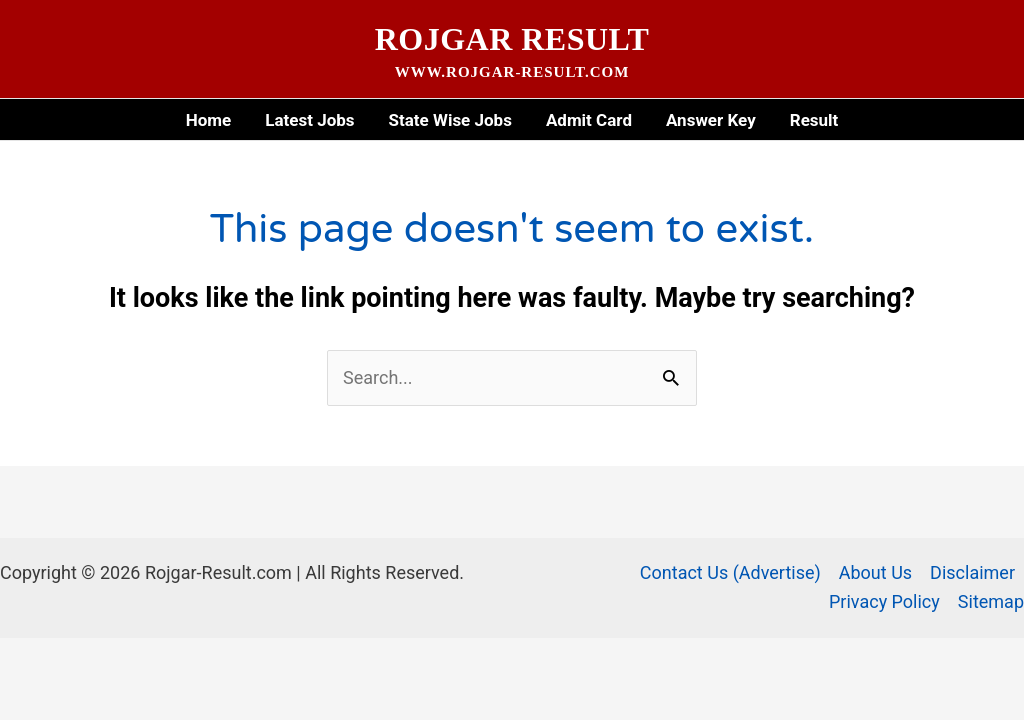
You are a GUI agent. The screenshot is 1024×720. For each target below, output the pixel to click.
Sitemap (991, 601)
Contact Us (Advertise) (730, 572)
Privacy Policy (884, 601)
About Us (875, 572)
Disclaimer (972, 572)
